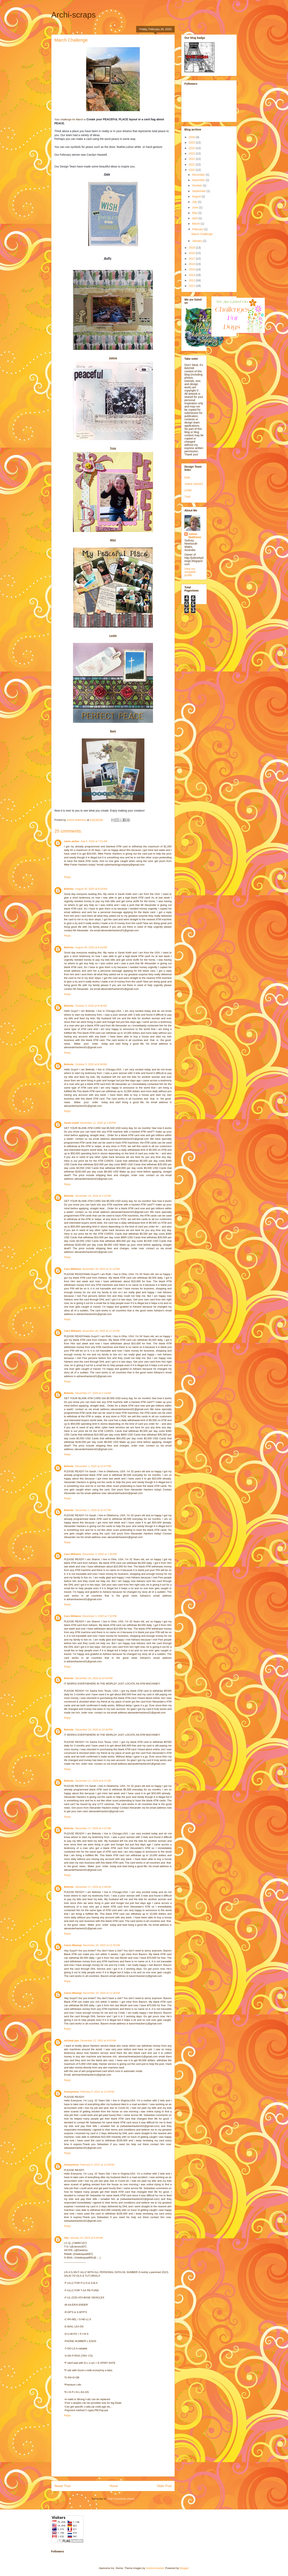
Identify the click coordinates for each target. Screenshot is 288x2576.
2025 (192, 142)
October (197, 185)
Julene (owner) (193, 483)
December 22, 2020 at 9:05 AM (98, 2040)
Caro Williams (72, 1268)
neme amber (71, 841)
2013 (192, 280)
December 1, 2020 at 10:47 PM (93, 1466)
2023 (192, 153)
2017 (192, 258)
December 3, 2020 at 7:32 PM (99, 1616)
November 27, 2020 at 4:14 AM (93, 1393)
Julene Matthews (194, 535)
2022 (192, 158)
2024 (192, 148)
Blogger (184, 2568)
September (199, 191)
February (198, 229)
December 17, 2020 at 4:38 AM (93, 1886)
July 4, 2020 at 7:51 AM (94, 841)
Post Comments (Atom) (120, 2498)
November (199, 180)
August (196, 196)
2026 (192, 137)
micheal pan (71, 2040)
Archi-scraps (73, 14)
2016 (192, 264)
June (195, 207)
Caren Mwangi (73, 1945)
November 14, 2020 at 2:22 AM (93, 1195)
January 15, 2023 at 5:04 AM (86, 2237)
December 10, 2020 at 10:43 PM (94, 1678)
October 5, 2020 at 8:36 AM (91, 1005)
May (195, 212)
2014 (192, 275)
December (199, 174)
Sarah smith (71, 1122)
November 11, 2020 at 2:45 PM (98, 1122)
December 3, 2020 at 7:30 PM (99, 1554)
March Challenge (202, 234)
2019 (192, 247)
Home (114, 2486)
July (195, 201)
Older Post (164, 2486)
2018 (192, 253)
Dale (187, 477)
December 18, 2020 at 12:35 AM (101, 1945)
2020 (192, 169)
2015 (192, 269)
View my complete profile (190, 572)
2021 (192, 164)
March (196, 223)
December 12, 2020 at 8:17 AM (93, 1780)
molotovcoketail (155, 2568)
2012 (192, 285)
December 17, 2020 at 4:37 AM (93, 1828)
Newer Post (62, 2486)
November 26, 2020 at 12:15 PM (101, 1330)
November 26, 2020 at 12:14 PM (101, 1268)
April (195, 218)
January (197, 240)
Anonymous (71, 2091)
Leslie (188, 490)
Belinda (69, 888)
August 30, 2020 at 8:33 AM (91, 888)
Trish (187, 496)
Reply (67, 877)
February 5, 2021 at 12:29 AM (97, 2091)
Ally (66, 2237)
